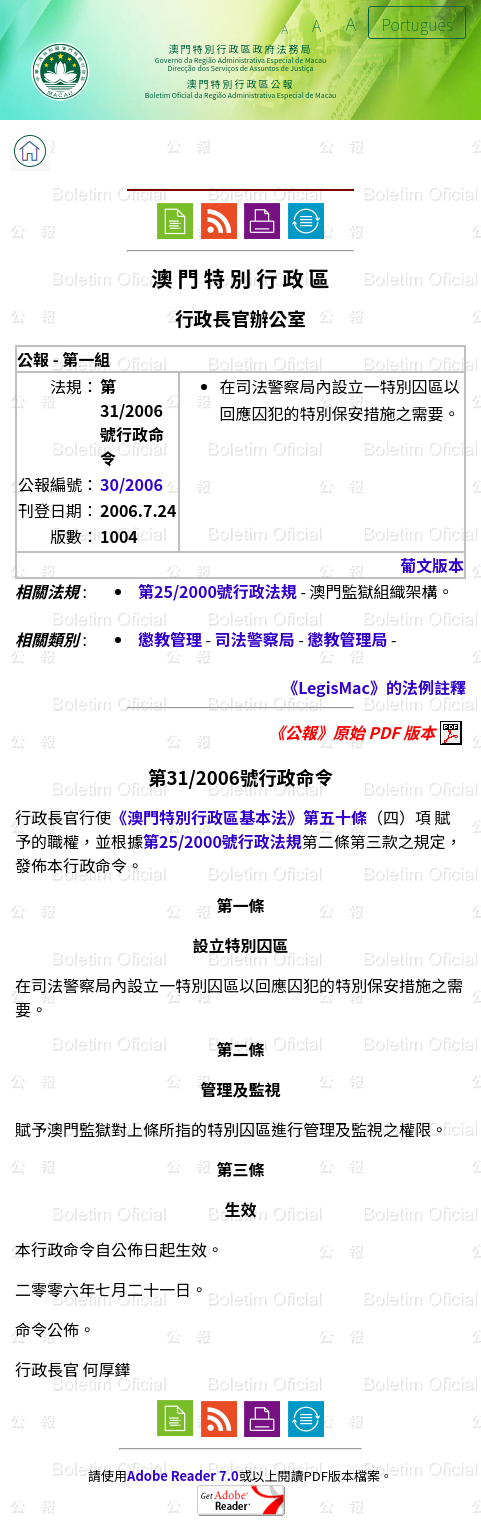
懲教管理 (170, 639)
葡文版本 (432, 565)
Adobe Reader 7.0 (182, 1475)
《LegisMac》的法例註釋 (374, 687)
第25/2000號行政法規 (217, 591)
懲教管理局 (348, 639)
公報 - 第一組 (63, 359)
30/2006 (131, 484)
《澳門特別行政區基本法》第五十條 (239, 817)
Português (417, 24)
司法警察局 (255, 639)
